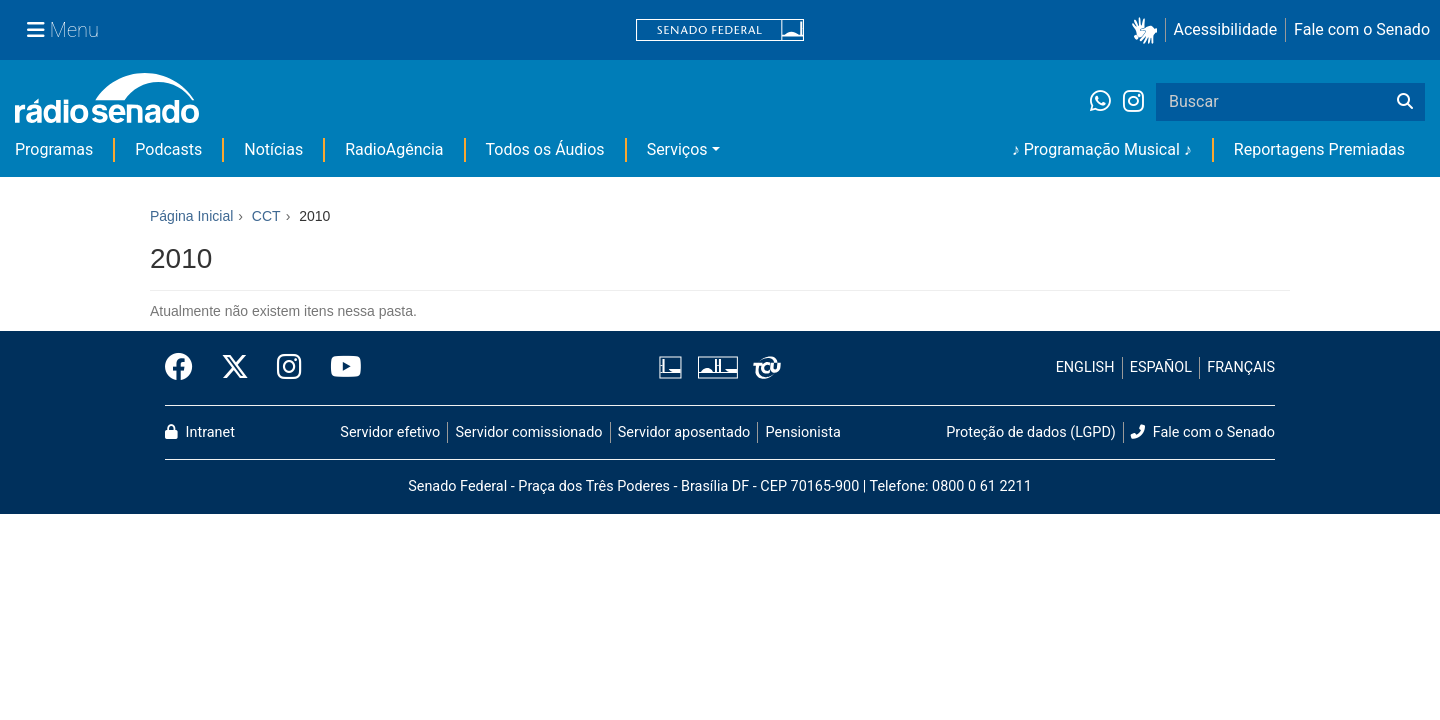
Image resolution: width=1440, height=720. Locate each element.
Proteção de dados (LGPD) (1031, 432)
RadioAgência (394, 149)
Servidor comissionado (529, 432)
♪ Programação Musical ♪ (1102, 149)
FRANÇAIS (1241, 367)
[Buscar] (1405, 102)
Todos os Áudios (545, 149)
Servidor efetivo (390, 432)
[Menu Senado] (63, 30)
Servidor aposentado (684, 432)
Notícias (273, 149)
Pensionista (803, 432)
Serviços (677, 149)
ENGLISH (1085, 367)
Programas (54, 149)
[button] (1148, 30)
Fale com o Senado (1362, 29)
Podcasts (168, 149)
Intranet (200, 432)
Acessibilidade (1226, 29)
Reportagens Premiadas (1319, 149)
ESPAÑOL (1161, 367)
